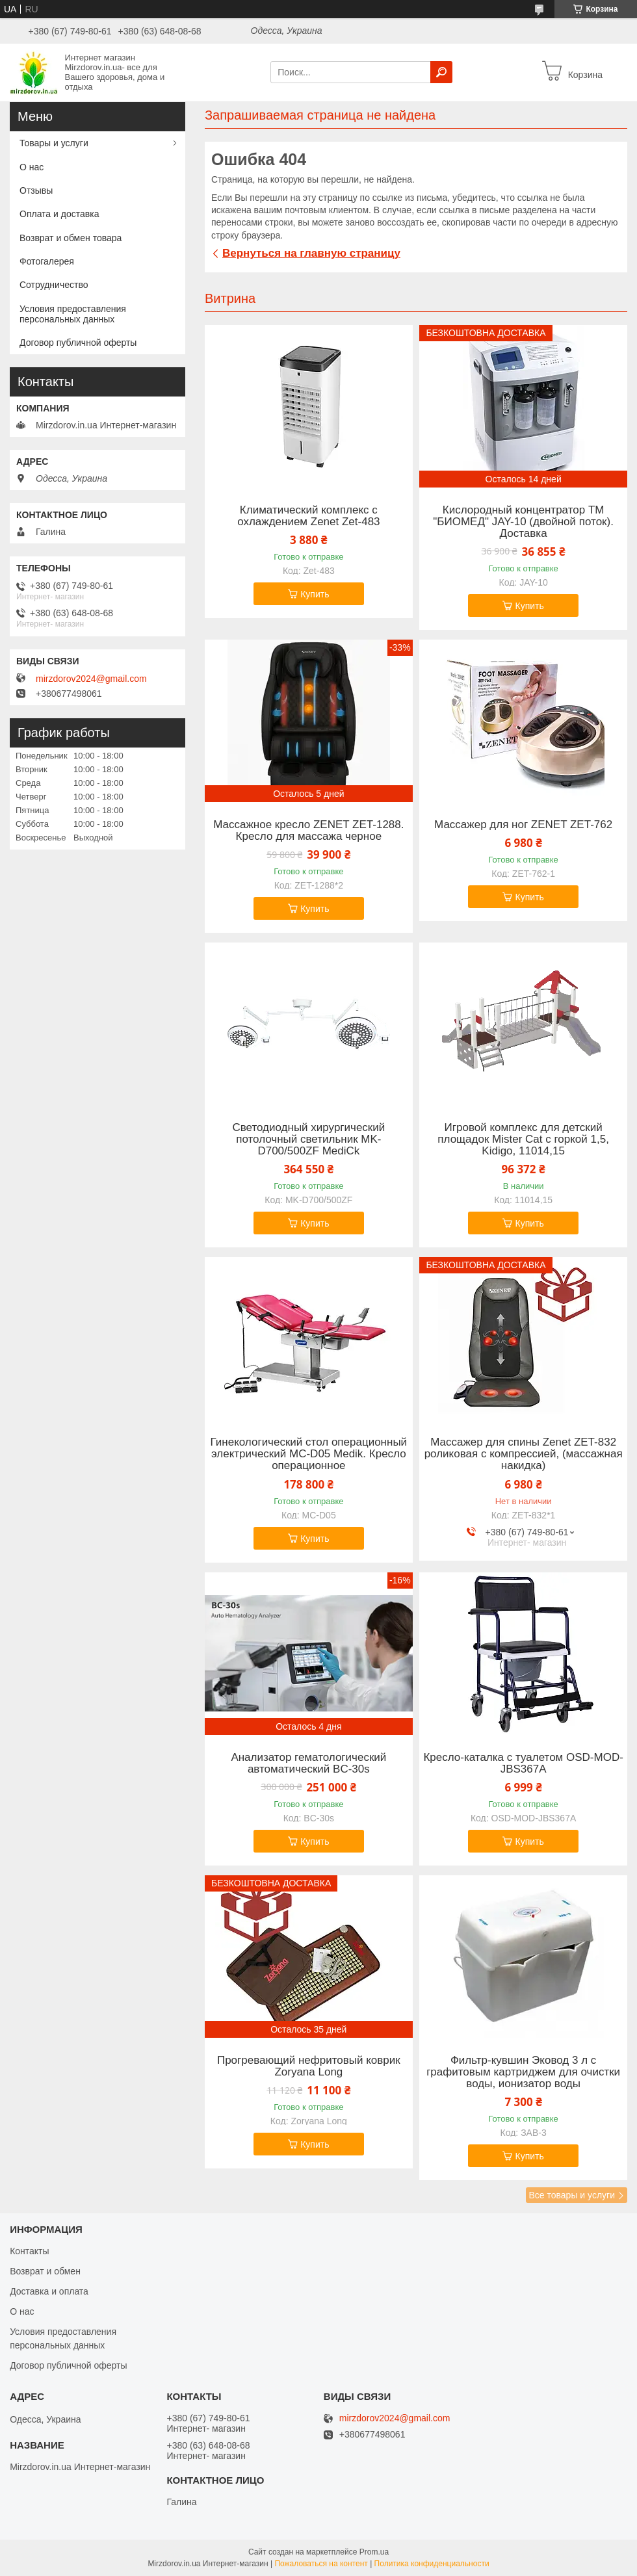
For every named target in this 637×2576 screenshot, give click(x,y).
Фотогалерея (47, 261)
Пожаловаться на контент (320, 2563)
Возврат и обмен (45, 2271)
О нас (32, 167)
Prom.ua (374, 2551)
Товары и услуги (54, 143)
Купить (314, 594)
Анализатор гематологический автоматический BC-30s (308, 1763)
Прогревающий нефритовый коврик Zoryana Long (308, 2066)
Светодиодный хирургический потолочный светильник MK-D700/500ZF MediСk (308, 1139)
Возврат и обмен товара (71, 238)
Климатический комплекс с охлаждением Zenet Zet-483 (308, 516)
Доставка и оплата (49, 2291)
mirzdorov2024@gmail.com (91, 678)
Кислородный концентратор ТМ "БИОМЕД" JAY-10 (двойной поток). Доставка (523, 522)
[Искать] (441, 72)
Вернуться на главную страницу (311, 253)
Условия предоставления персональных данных (73, 314)
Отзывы (36, 190)
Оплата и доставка (59, 214)
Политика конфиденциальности (431, 2563)
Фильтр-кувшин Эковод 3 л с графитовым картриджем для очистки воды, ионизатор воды (523, 2072)
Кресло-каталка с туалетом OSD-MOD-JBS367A (523, 1763)
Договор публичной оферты (78, 342)
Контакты (29, 2251)
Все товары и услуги (571, 2195)
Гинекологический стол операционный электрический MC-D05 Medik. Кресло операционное (309, 1454)
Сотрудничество (54, 285)
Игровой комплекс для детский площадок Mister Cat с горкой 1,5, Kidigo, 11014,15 (523, 1139)
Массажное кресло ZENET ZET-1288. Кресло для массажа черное (308, 830)
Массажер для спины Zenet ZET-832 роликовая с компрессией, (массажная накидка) (523, 1454)
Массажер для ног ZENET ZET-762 (523, 825)
